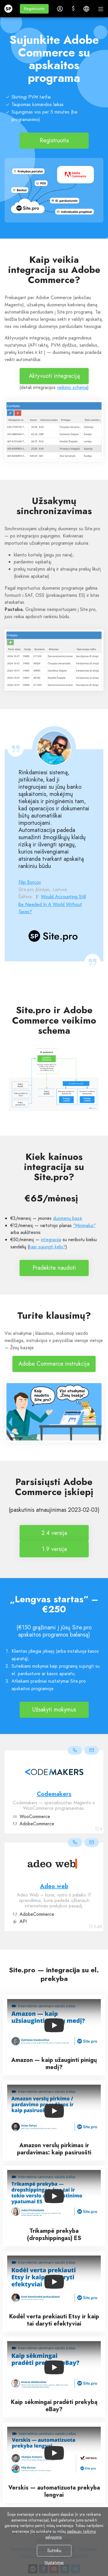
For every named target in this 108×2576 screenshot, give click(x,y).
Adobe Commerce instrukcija (54, 1364)
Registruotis (54, 140)
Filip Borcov (29, 882)
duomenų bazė (67, 1218)
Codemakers (54, 1794)
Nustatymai (54, 2562)
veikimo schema (72, 387)
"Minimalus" (84, 1225)
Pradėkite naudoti (54, 1268)
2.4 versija (54, 1533)
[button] (34, 9)
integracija (51, 1239)
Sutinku (54, 2550)
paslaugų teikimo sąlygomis (71, 2534)
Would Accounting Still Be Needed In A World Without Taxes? (52, 904)
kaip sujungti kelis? (47, 1246)
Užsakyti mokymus (54, 1709)
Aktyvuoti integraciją (54, 376)
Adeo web (54, 1886)
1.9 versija (54, 1549)
